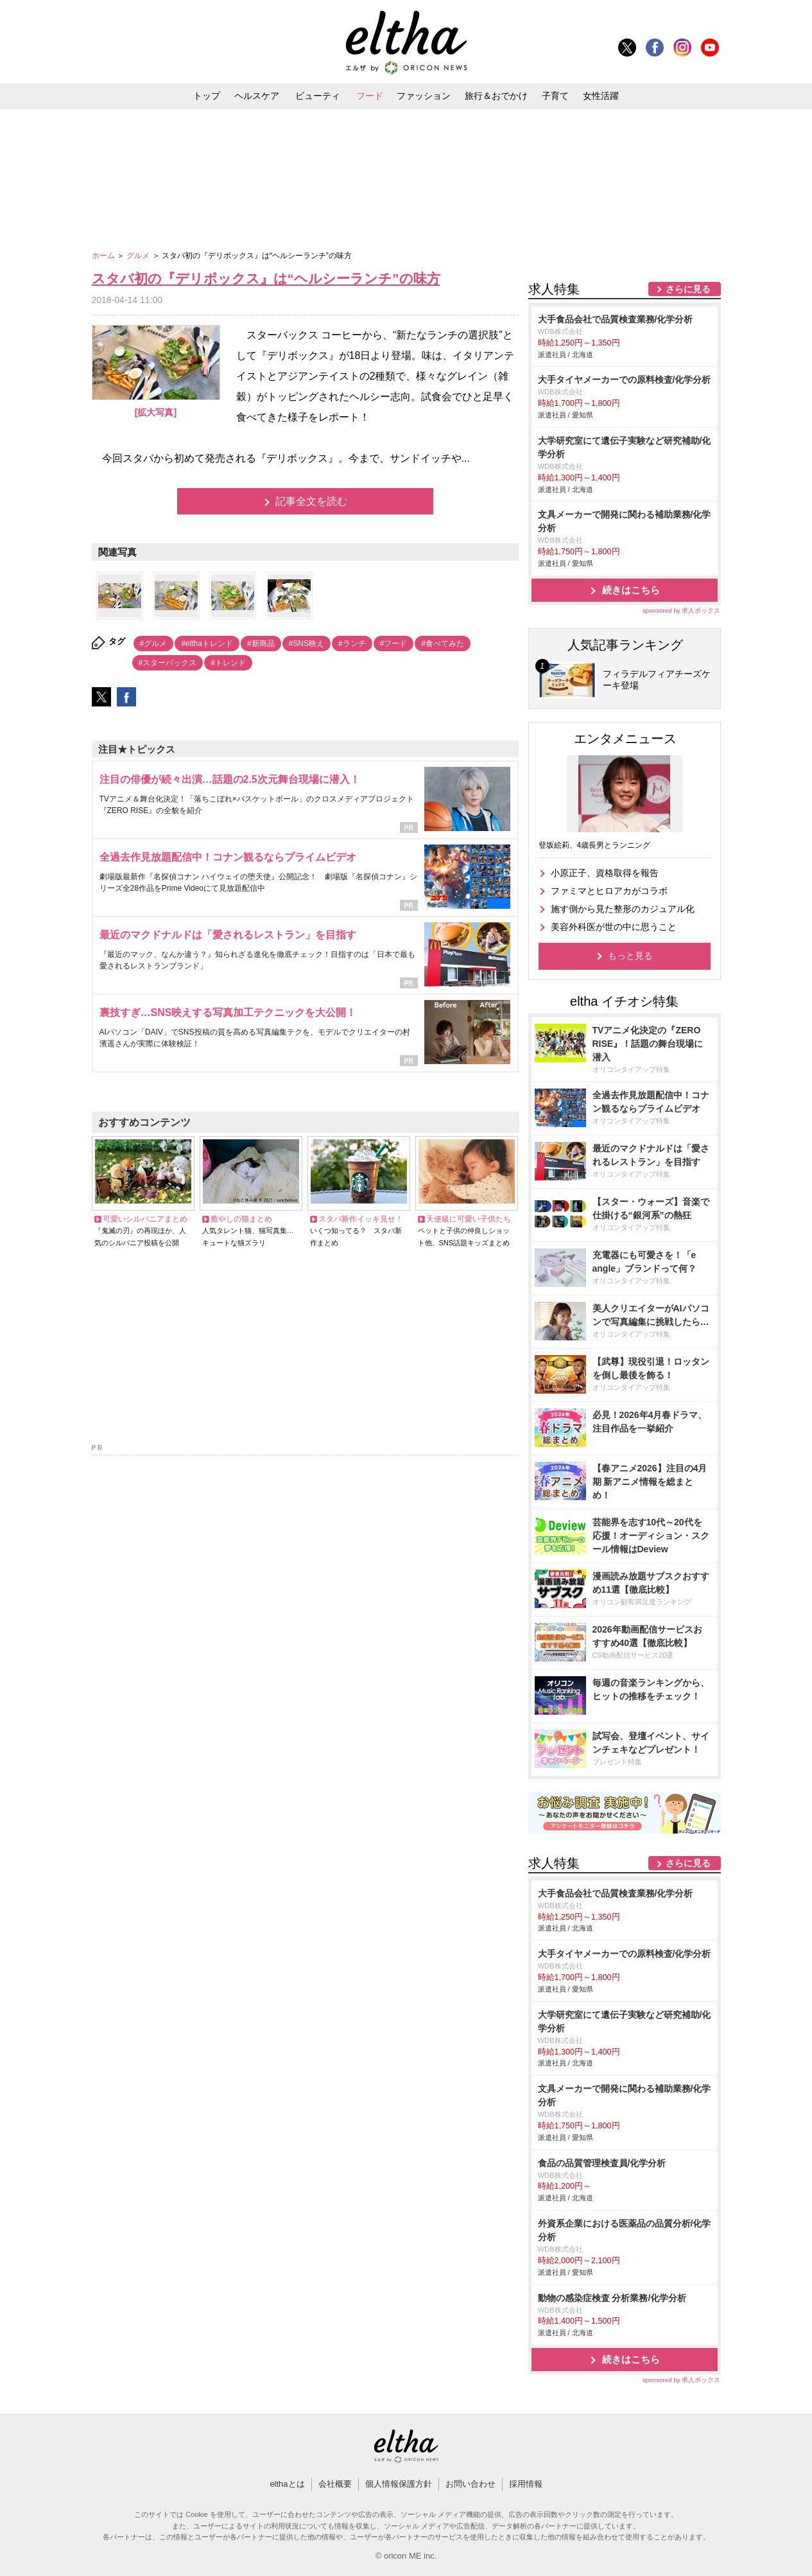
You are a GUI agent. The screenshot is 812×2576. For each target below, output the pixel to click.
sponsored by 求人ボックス (682, 610)
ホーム (104, 255)
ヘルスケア (256, 96)
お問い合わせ (470, 2484)
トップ (206, 96)
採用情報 (525, 2484)
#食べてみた (442, 643)
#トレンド (228, 662)
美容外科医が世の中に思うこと (614, 927)
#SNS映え (306, 643)
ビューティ (317, 96)
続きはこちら (631, 589)
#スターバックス (168, 662)
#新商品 (261, 643)
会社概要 (335, 2484)
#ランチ (352, 643)
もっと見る (630, 956)
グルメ (138, 255)
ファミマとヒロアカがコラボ (609, 891)
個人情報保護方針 (398, 2484)
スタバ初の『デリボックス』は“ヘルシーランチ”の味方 (266, 278)
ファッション (424, 96)
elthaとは (287, 2484)
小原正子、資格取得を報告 (605, 873)
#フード (394, 643)
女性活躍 (601, 96)
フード (369, 96)
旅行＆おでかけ (496, 96)
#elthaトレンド (207, 643)
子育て (555, 96)
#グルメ (154, 643)
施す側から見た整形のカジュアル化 (623, 909)
